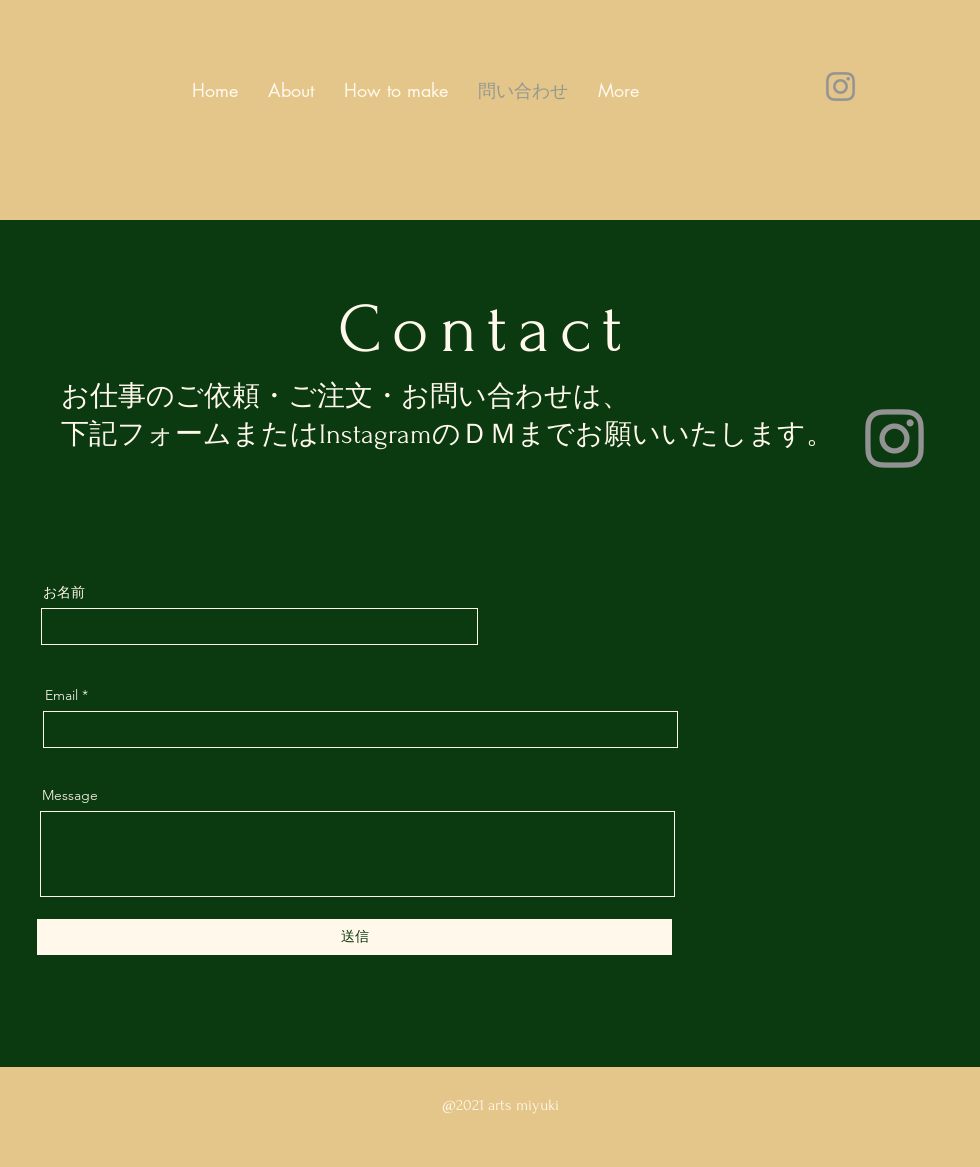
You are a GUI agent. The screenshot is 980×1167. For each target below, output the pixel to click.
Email (61, 695)
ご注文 (330, 396)
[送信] (354, 937)
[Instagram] (840, 86)
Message (70, 795)
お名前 (64, 592)
